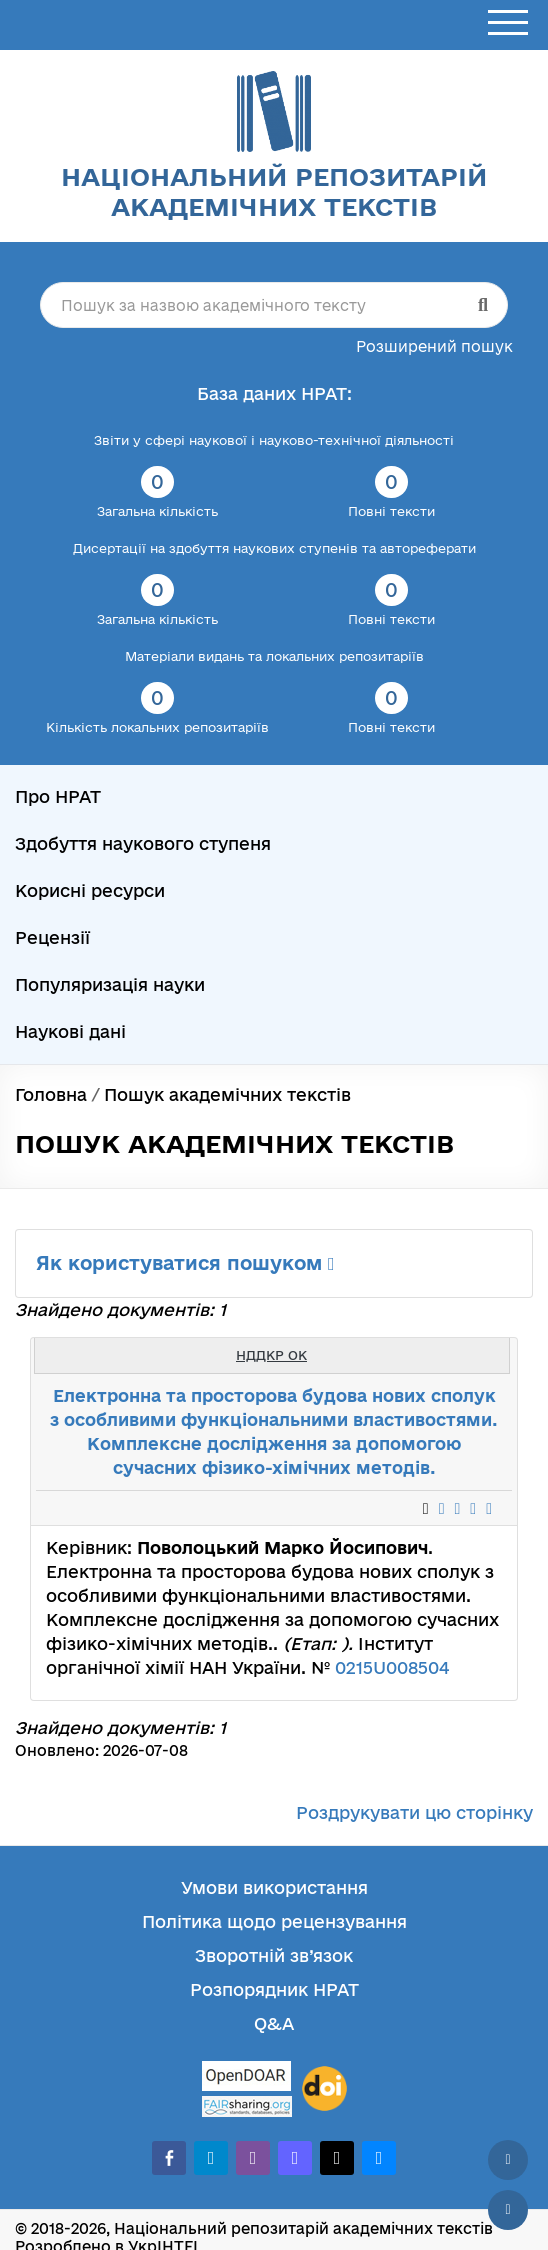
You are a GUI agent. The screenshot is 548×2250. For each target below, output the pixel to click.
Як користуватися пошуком (185, 1263)
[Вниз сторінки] (508, 2210)
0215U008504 (392, 1667)
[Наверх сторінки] (508, 2160)
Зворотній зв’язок (274, 1955)
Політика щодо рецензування (274, 1921)
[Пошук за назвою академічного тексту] (274, 305)
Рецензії (52, 937)
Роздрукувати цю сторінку (414, 1812)
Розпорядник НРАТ (274, 1989)
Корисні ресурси (90, 890)
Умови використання (274, 1887)
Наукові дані (70, 1031)
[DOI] (324, 2089)
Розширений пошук (434, 346)
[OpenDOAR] (247, 2078)
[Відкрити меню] (508, 23)
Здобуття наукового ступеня (143, 843)
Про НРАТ (58, 796)
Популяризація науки (110, 984)
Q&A (274, 2023)
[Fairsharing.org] (247, 2106)
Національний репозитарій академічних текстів (274, 191)
